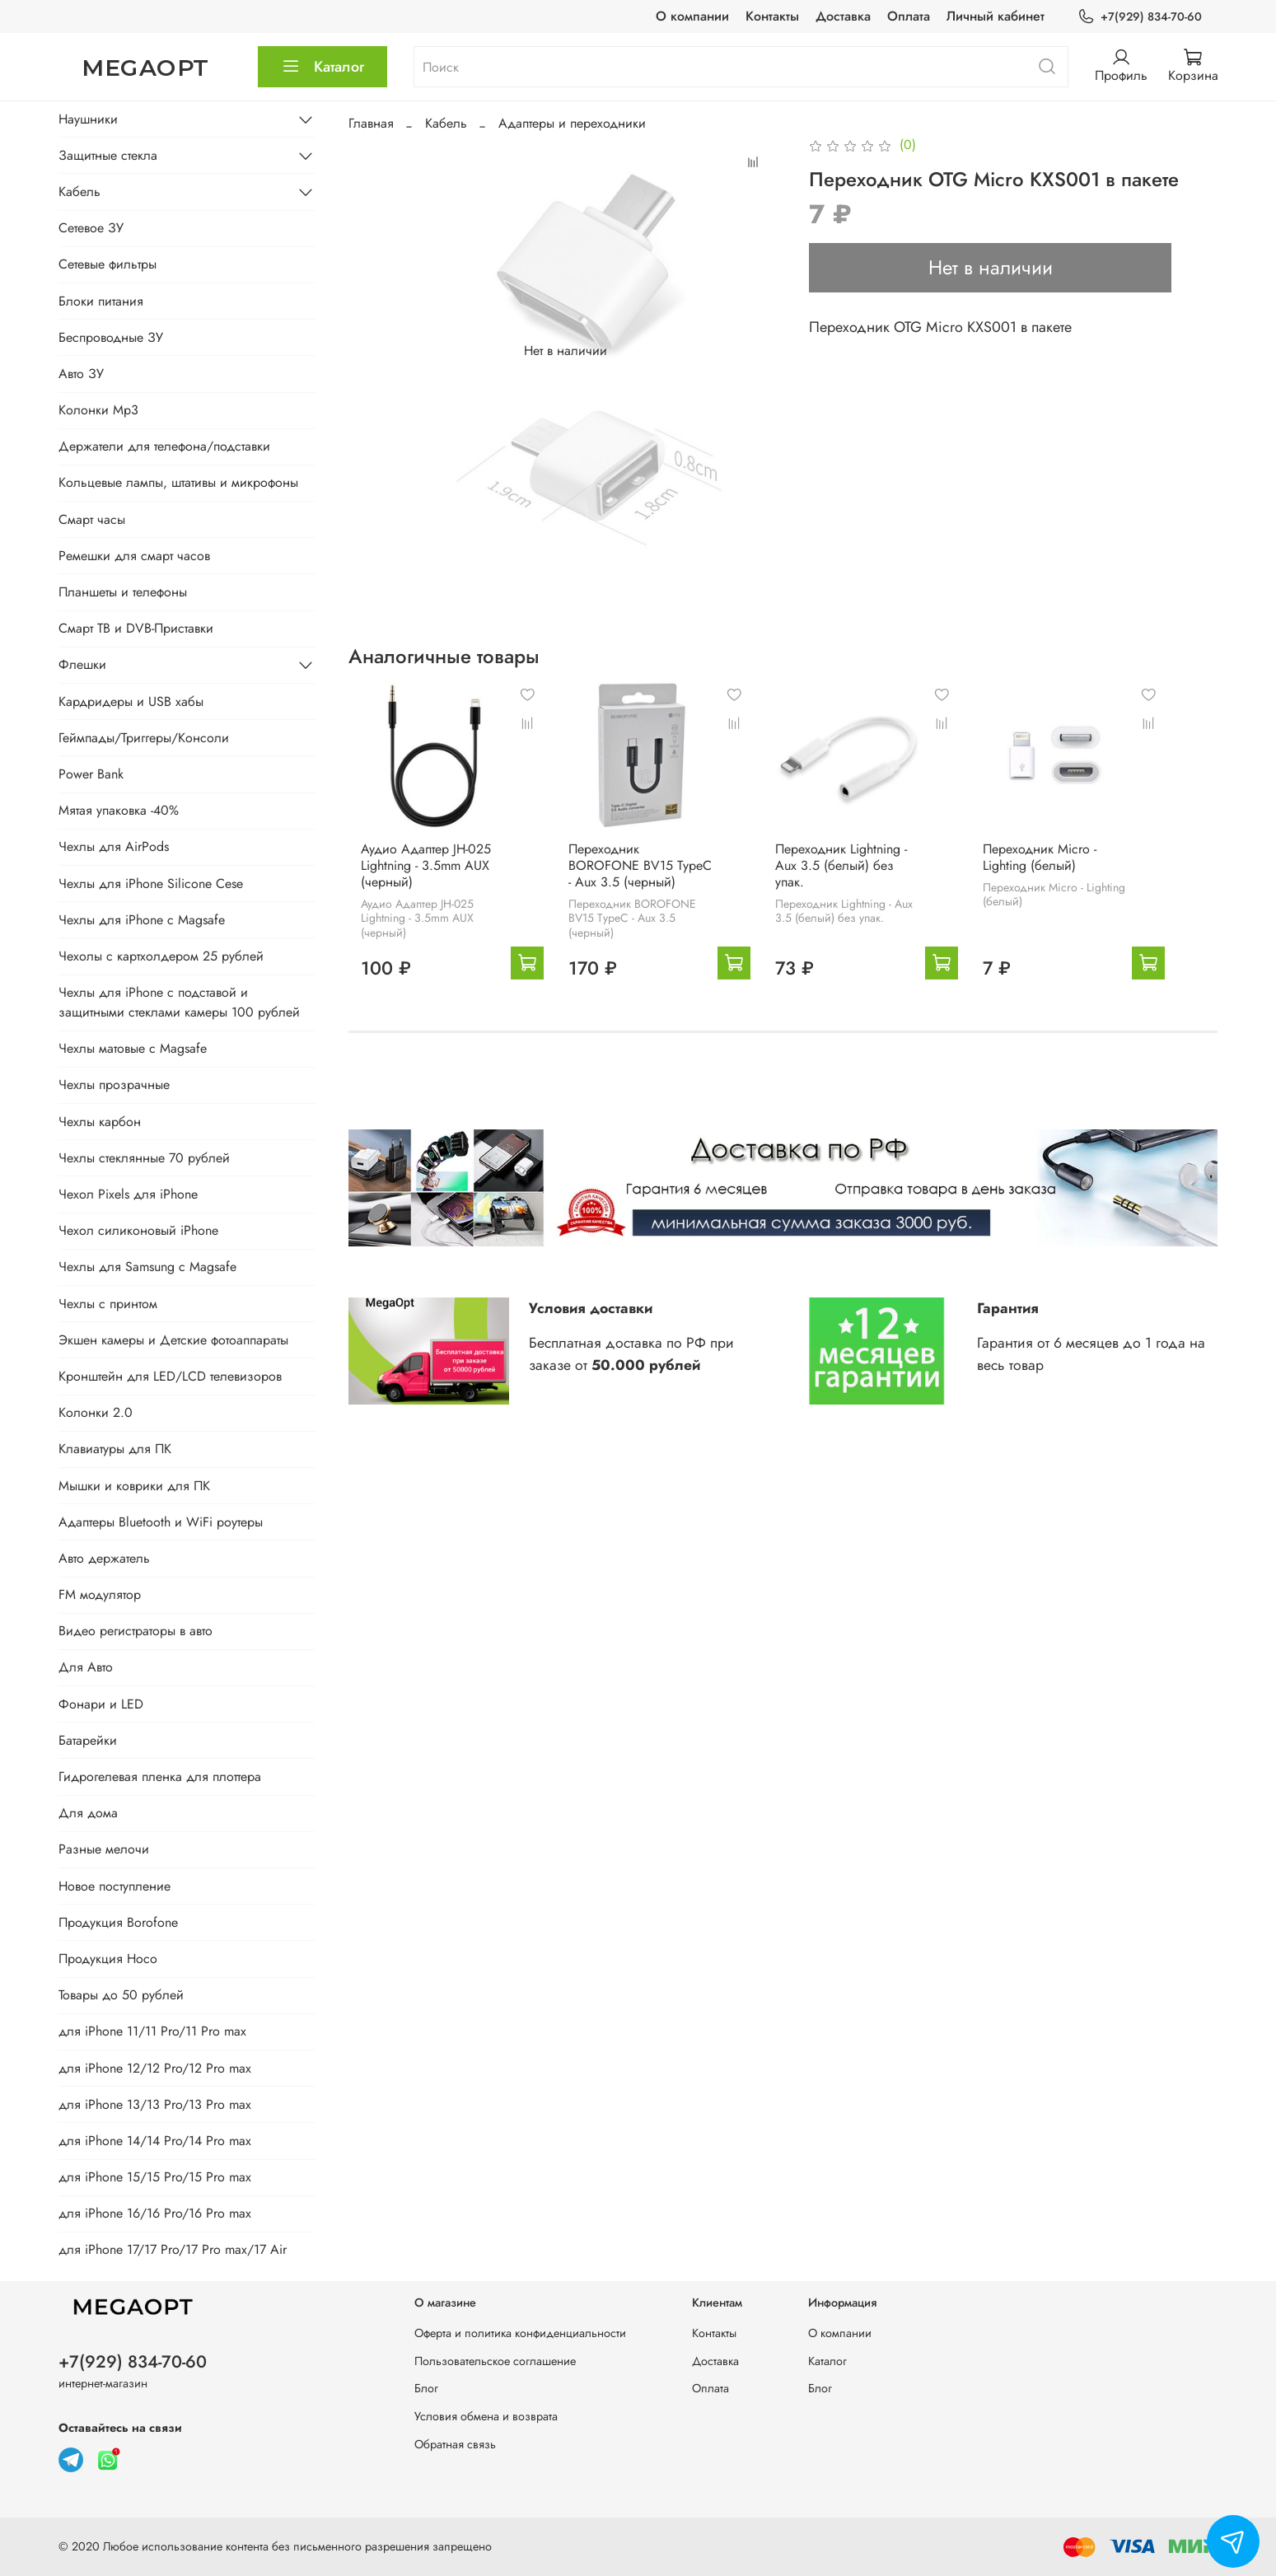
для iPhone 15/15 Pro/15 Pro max (154, 2176)
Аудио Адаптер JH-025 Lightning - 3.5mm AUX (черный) (413, 882)
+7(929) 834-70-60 (1139, 17)
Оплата (908, 16)
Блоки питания (100, 301)
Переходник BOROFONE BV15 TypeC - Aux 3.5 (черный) (644, 882)
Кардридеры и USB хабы (130, 701)
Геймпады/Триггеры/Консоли (143, 737)
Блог (426, 2388)
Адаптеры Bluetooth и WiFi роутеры (160, 1521)
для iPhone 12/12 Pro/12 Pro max (154, 2068)
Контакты (772, 16)
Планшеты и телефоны (122, 591)
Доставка (843, 16)
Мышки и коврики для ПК (134, 1485)
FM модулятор (99, 1594)
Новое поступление (114, 1886)
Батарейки (87, 1740)
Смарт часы (91, 519)
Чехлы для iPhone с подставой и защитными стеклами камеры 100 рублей (179, 1002)
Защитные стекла (107, 155)
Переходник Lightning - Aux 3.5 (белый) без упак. (874, 873)
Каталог (322, 66)
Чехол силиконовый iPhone (138, 1230)
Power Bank (91, 773)
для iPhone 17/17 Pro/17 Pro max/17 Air (172, 2249)
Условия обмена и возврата (486, 2416)
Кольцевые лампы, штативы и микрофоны (178, 482)
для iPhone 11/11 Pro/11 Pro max (152, 2031)
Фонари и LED (100, 1704)
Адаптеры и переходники (572, 123)
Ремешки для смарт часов (134, 555)
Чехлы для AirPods (113, 846)
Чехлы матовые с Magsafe (132, 1048)
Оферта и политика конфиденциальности (520, 2333)
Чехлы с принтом (107, 1303)
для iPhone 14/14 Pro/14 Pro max (154, 2140)
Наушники (88, 119)
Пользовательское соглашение (495, 2361)
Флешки (82, 664)
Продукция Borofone (118, 1922)
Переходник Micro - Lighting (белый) (1099, 873)
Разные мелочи (103, 1849)
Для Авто (85, 1666)
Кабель (446, 123)
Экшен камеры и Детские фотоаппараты (173, 1339)
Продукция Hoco (107, 1958)
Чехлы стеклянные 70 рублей (144, 1157)
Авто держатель (104, 1558)
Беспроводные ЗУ (110, 337)
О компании (692, 16)
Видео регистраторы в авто (135, 1630)
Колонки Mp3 (98, 409)
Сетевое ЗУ (91, 227)
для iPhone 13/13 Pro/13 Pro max (154, 2104)
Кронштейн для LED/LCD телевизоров (170, 1376)
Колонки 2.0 (95, 1412)
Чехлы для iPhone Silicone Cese (150, 883)
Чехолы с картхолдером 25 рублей (161, 956)
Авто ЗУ (81, 373)
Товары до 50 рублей (121, 1994)
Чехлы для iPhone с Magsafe (141, 919)
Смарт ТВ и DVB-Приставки (135, 628)
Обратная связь (455, 2444)
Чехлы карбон (99, 1121)
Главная (371, 123)
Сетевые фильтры (107, 264)
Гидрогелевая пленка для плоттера (159, 1776)
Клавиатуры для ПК (114, 1448)
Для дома (88, 1812)
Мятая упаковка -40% (118, 810)
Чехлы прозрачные (114, 1084)
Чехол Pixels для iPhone (128, 1194)
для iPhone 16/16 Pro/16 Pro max (154, 2213)
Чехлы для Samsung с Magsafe (147, 1266)
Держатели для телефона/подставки (164, 446)
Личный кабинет (995, 16)
